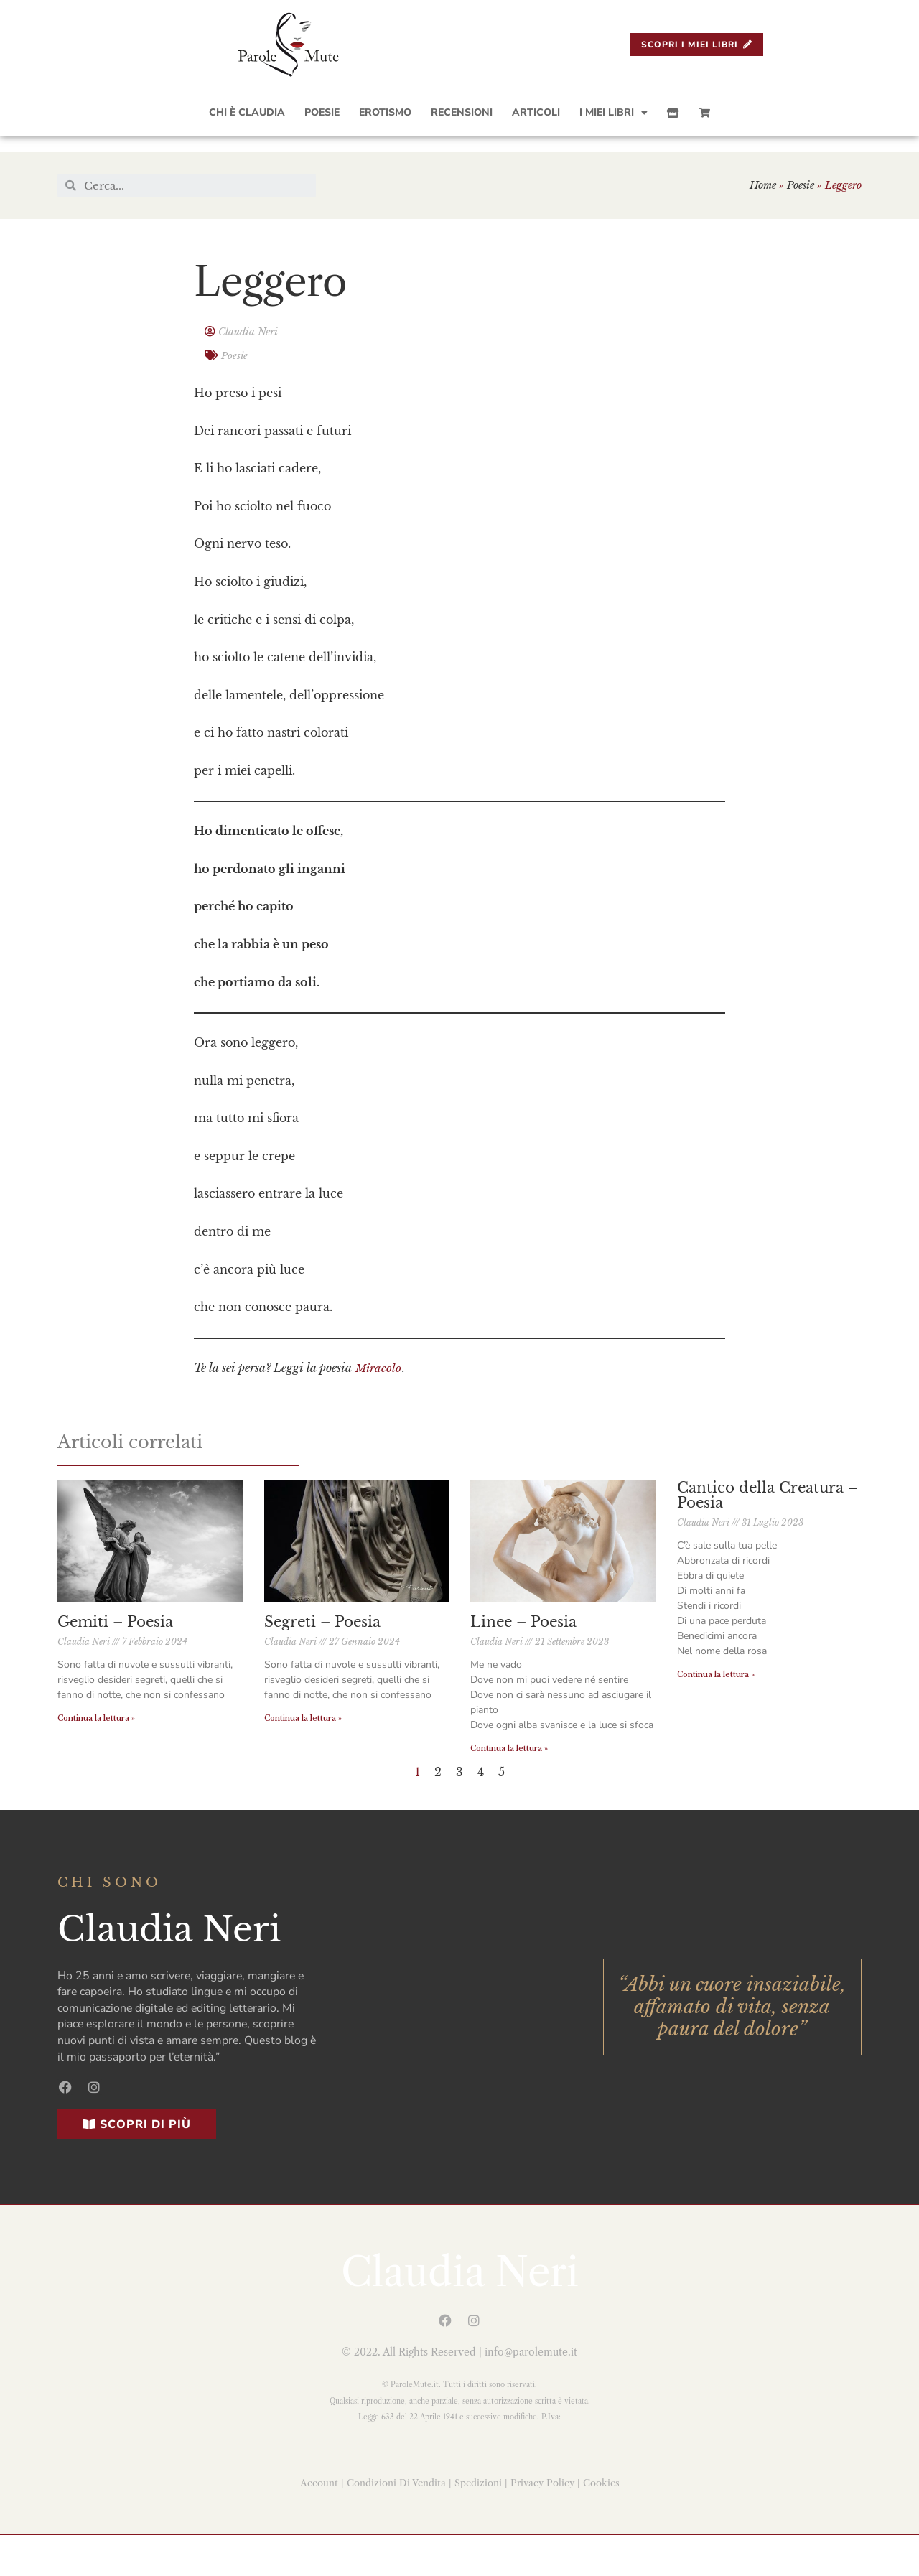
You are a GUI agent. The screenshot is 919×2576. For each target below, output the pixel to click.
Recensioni (462, 112)
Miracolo (379, 1364)
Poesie (322, 112)
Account (319, 2479)
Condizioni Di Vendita (396, 2479)
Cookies (601, 2479)
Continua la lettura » (96, 1717)
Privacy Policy (542, 2479)
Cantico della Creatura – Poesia (767, 1491)
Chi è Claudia (247, 112)
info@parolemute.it (531, 2349)
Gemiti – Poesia (115, 1620)
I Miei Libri (613, 113)
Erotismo (385, 112)
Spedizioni (478, 2479)
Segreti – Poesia (322, 1620)
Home (763, 185)
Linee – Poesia (523, 1620)
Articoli (536, 112)
